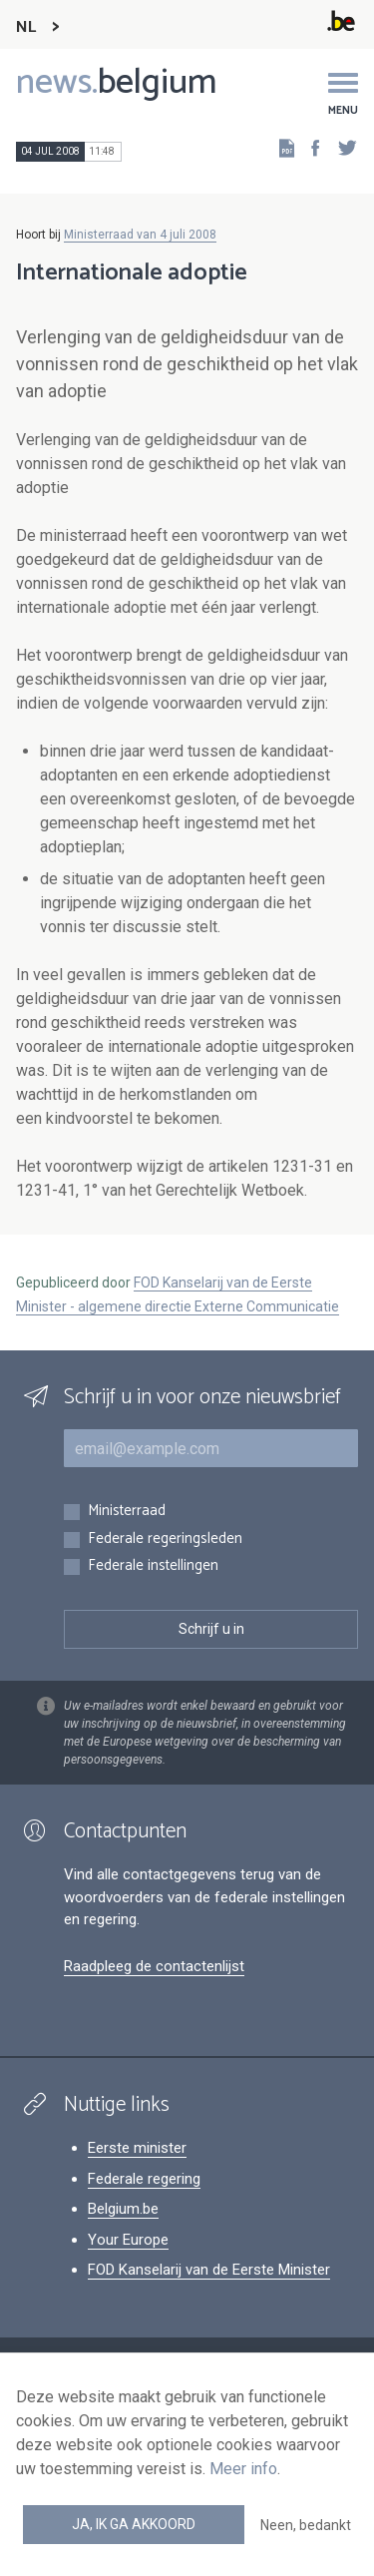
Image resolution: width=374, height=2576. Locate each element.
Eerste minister (137, 2148)
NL (26, 27)
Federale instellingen (153, 1566)
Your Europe (128, 2240)
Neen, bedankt (305, 2525)
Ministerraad (127, 1511)
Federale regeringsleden (165, 1539)
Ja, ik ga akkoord (133, 2524)
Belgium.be (123, 2209)
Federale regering (144, 2179)
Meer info (243, 2468)
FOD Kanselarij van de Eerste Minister (209, 2270)
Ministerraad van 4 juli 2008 (140, 235)
